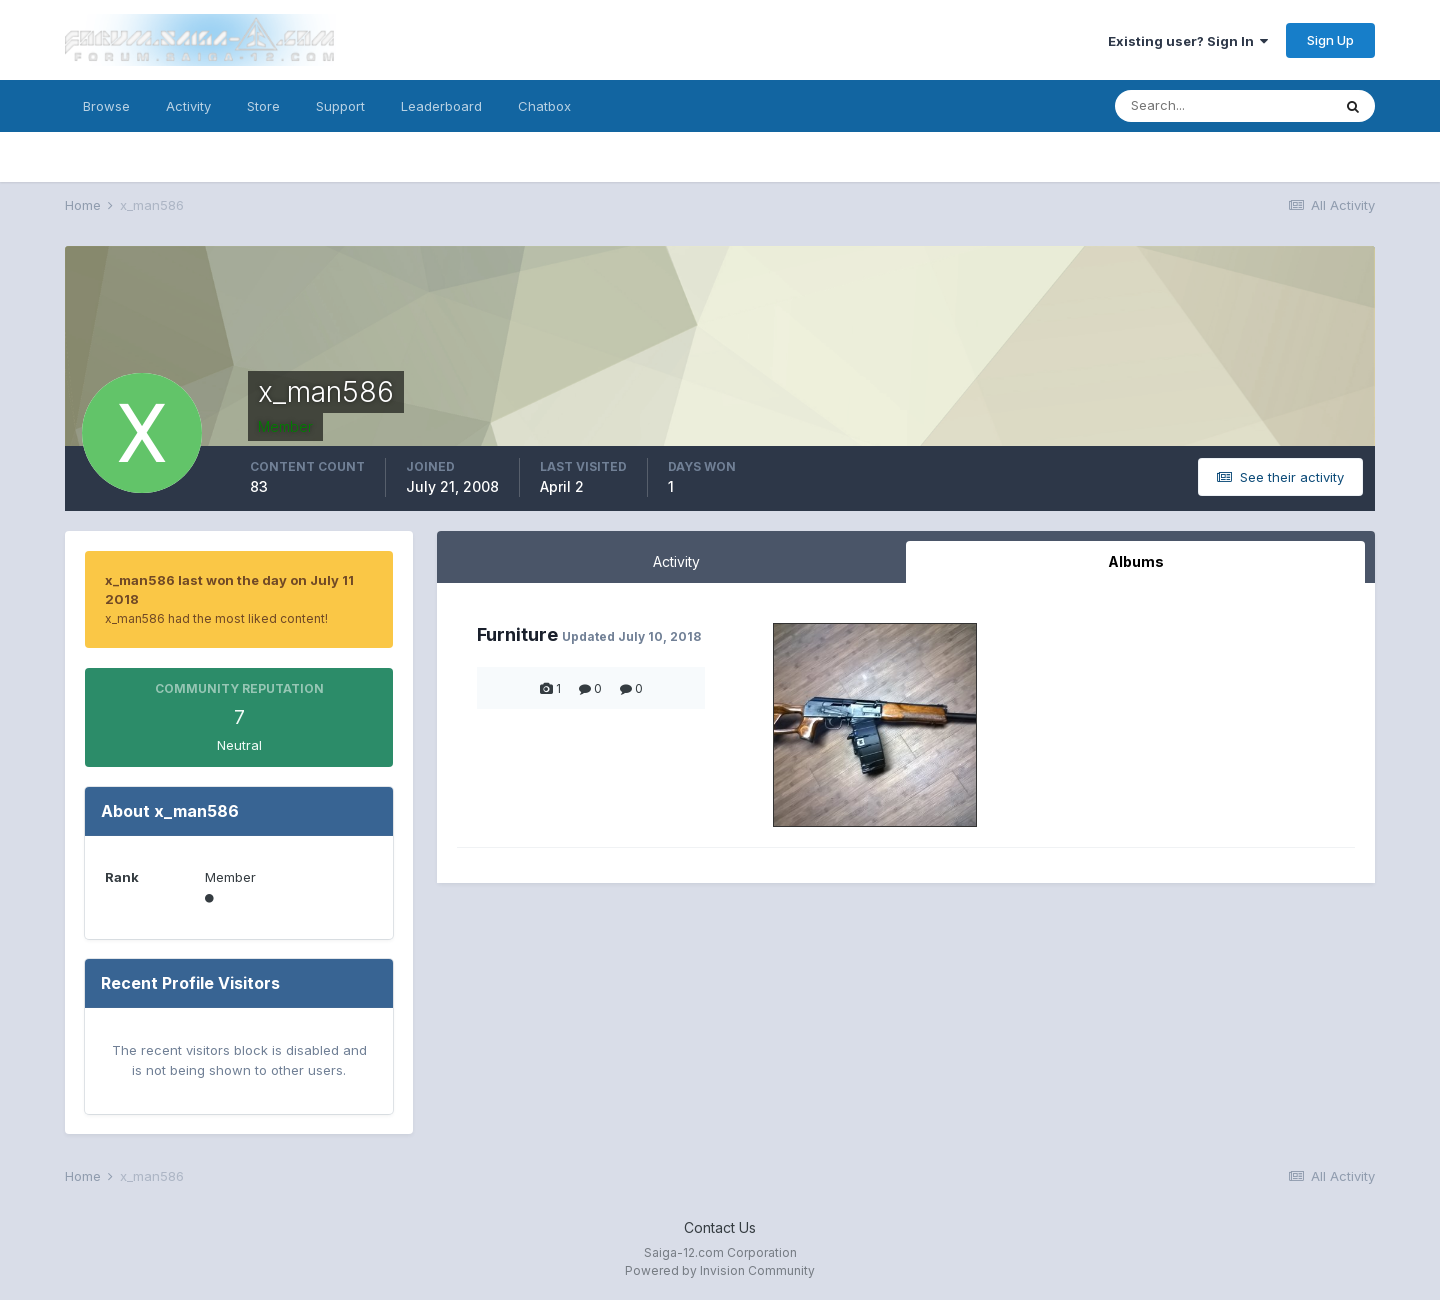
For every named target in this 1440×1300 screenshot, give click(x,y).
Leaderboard (441, 106)
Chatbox (544, 106)
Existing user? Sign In (1188, 41)
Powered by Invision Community (720, 1270)
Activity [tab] (676, 561)
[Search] (1223, 106)
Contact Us (720, 1227)
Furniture (517, 634)
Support (340, 106)
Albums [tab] (1136, 561)
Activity (188, 106)
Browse (106, 106)
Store (263, 106)
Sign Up (1330, 40)
